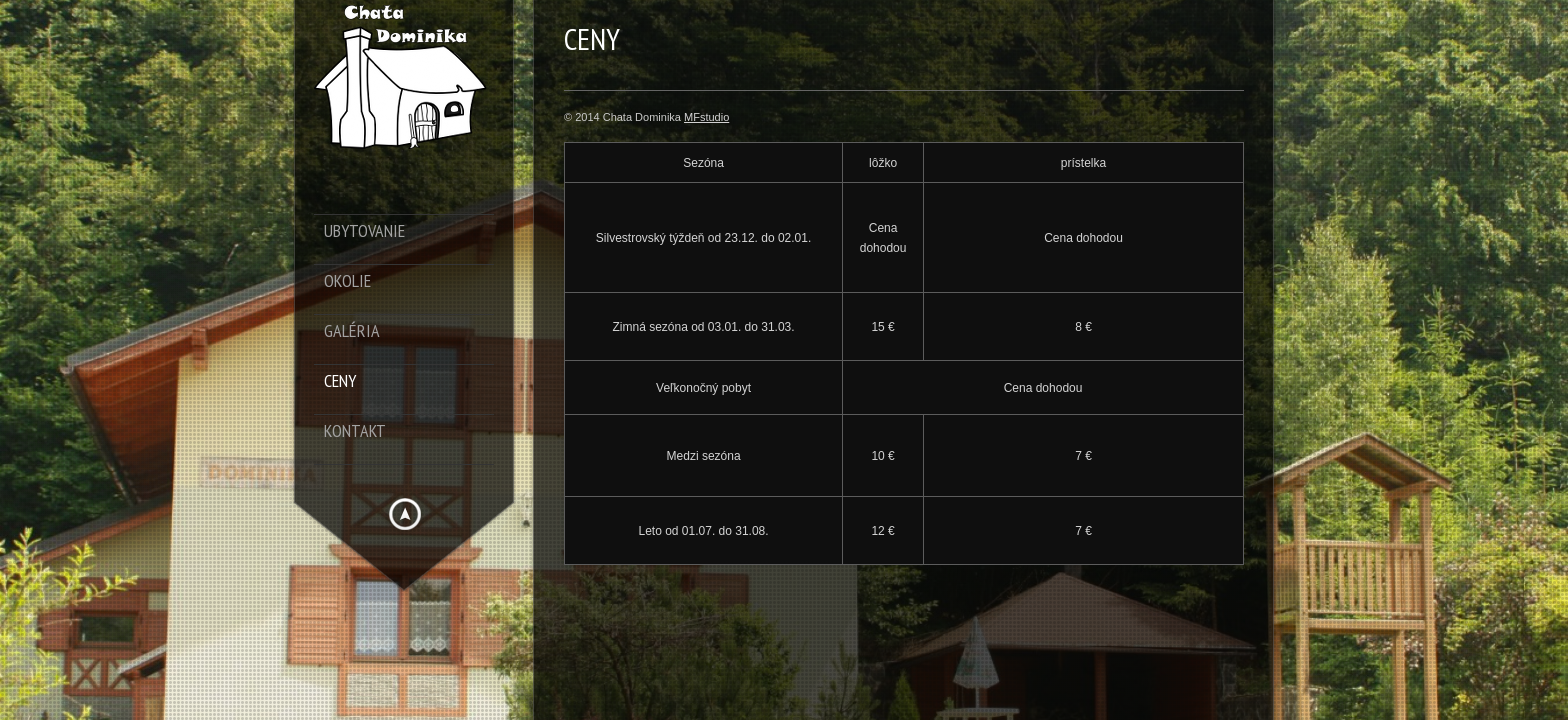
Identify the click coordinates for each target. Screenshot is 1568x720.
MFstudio (706, 117)
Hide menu (405, 514)
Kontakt (355, 431)
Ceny (340, 381)
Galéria (352, 331)
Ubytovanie (364, 231)
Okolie (347, 281)
